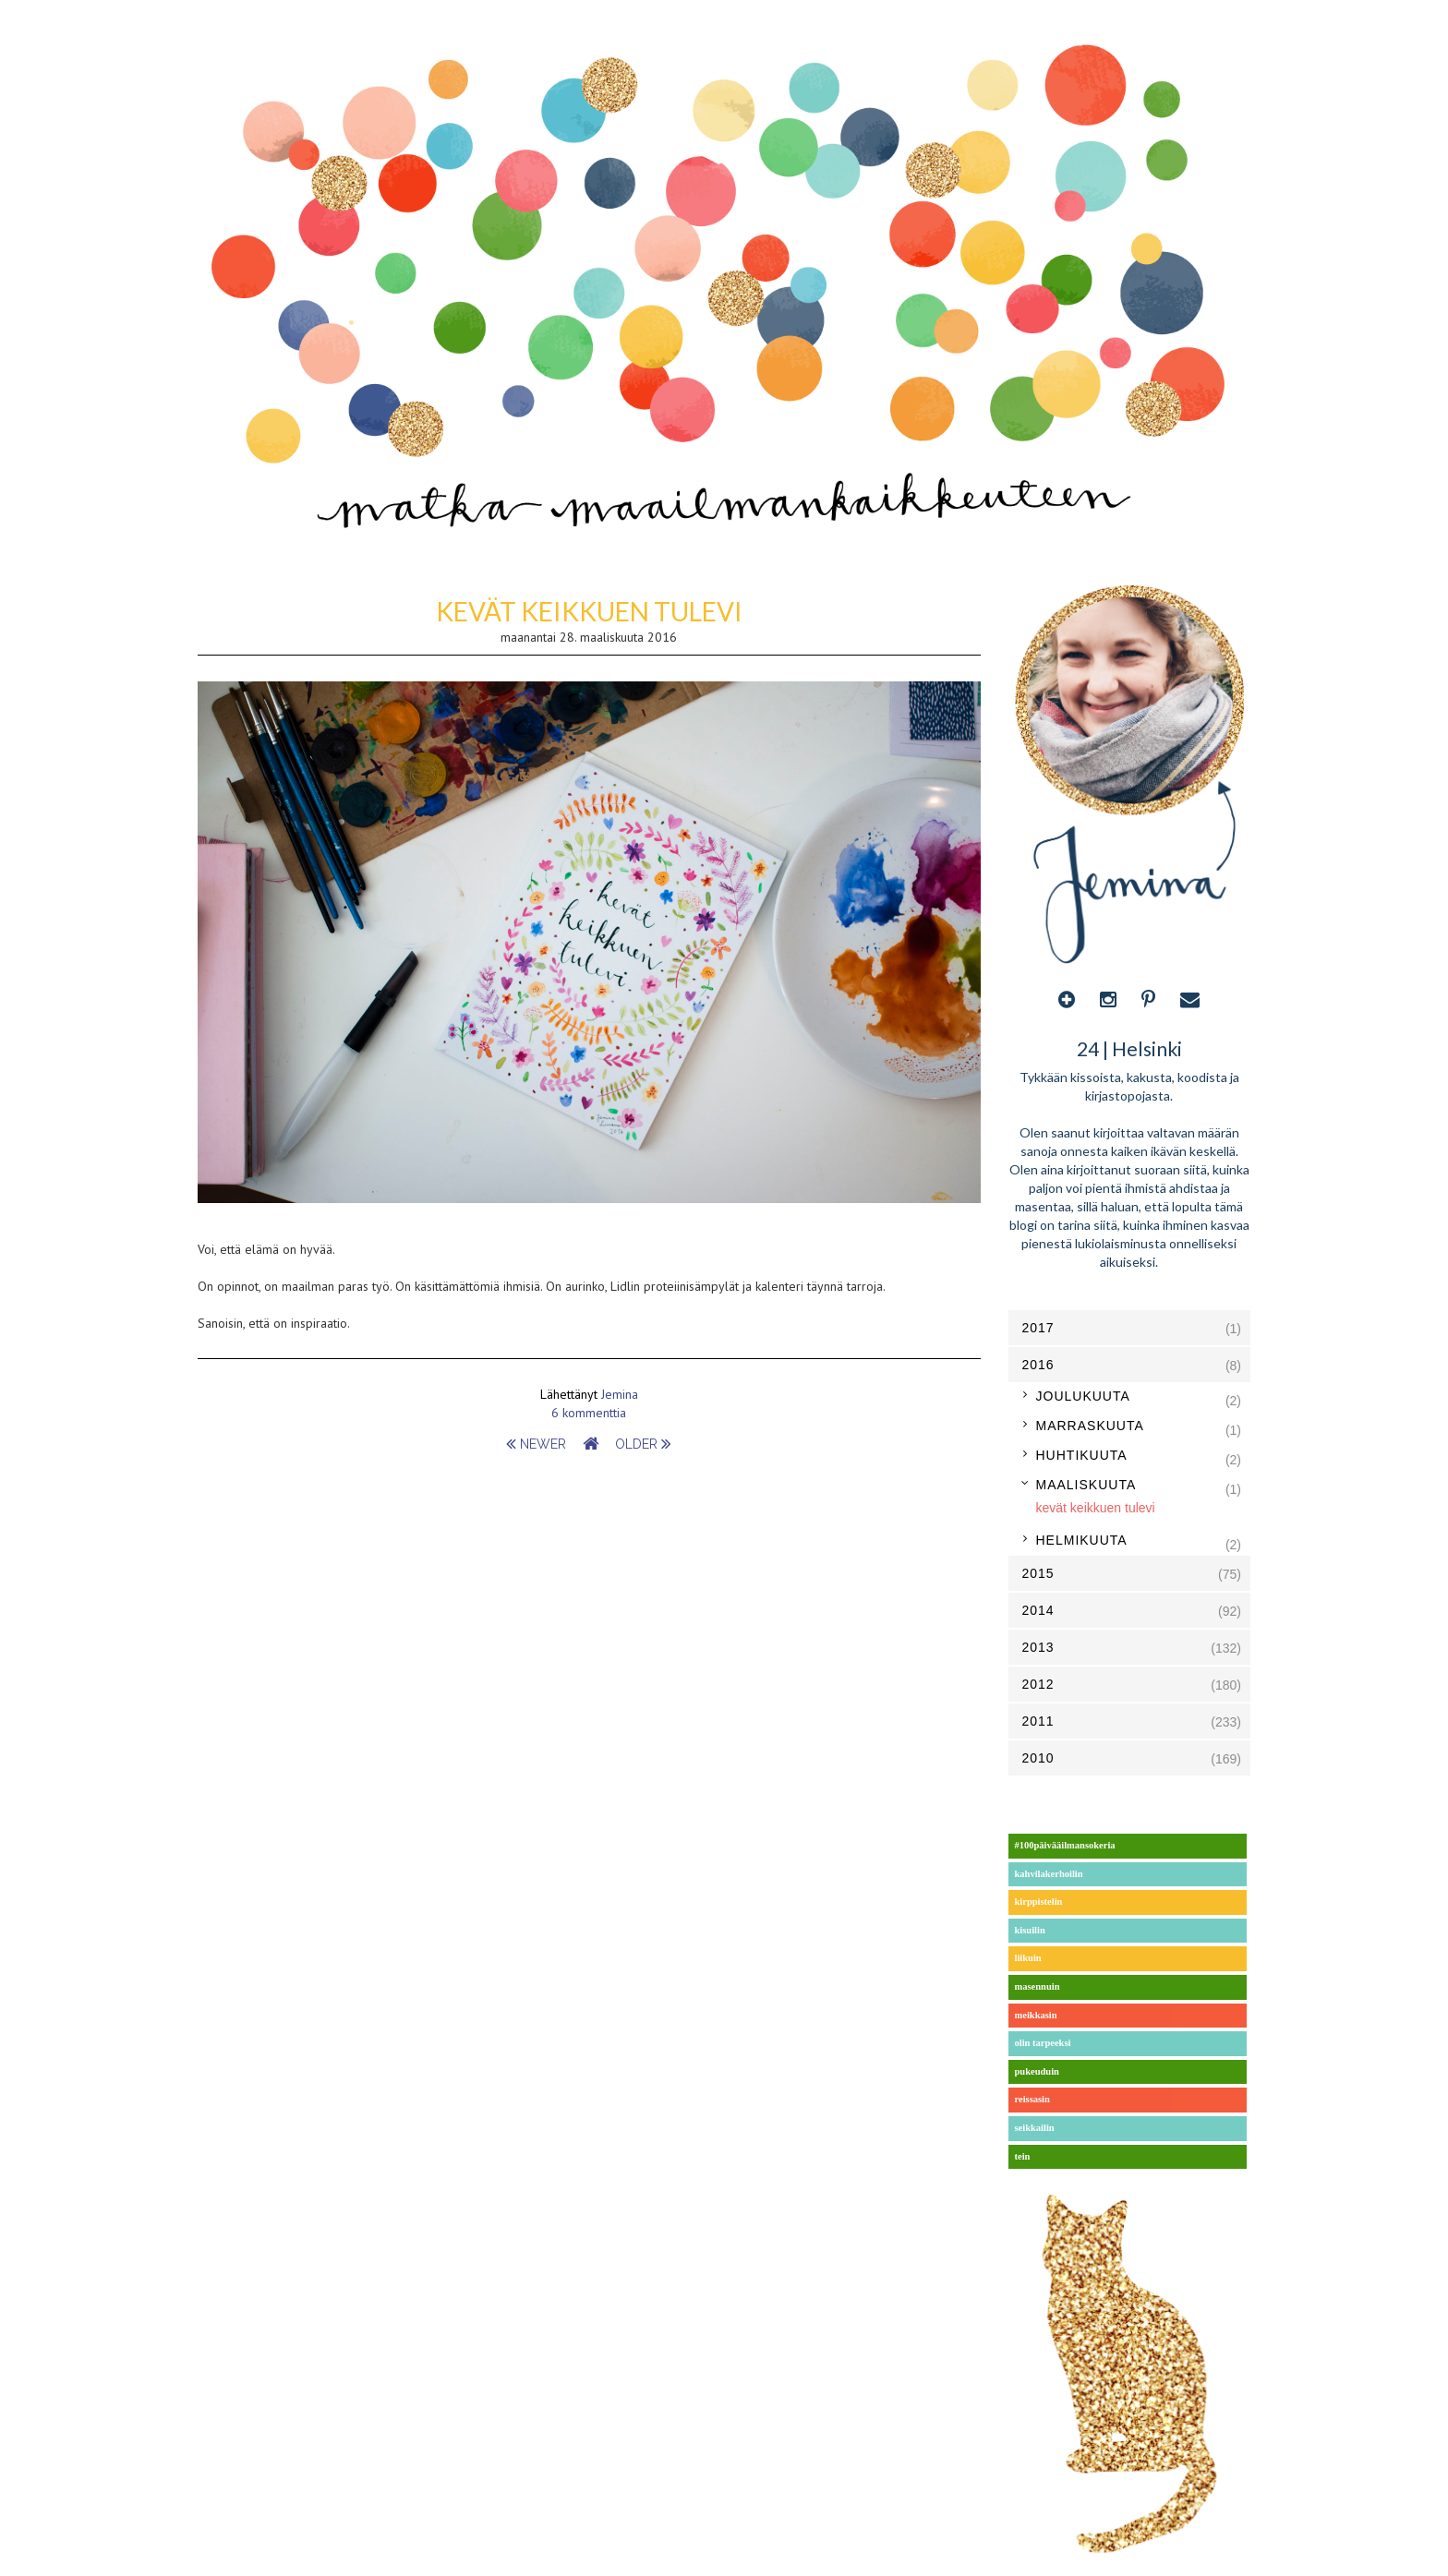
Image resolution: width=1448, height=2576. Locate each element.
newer (538, 1444)
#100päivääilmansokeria (1065, 1845)
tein (1023, 2156)
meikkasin (1036, 2015)
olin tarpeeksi (1043, 2043)
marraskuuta (1090, 1425)
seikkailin (1035, 2128)
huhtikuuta (1082, 1455)
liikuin (1028, 1958)
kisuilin (1030, 1930)
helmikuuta (1082, 1540)
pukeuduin (1037, 2071)
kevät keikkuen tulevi (589, 611)
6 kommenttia (588, 1412)
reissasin (1032, 2099)
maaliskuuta (1086, 1484)
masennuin (1037, 1986)
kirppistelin (1039, 1901)
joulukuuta (1083, 1396)
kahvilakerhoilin (1049, 1874)
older (643, 1444)
